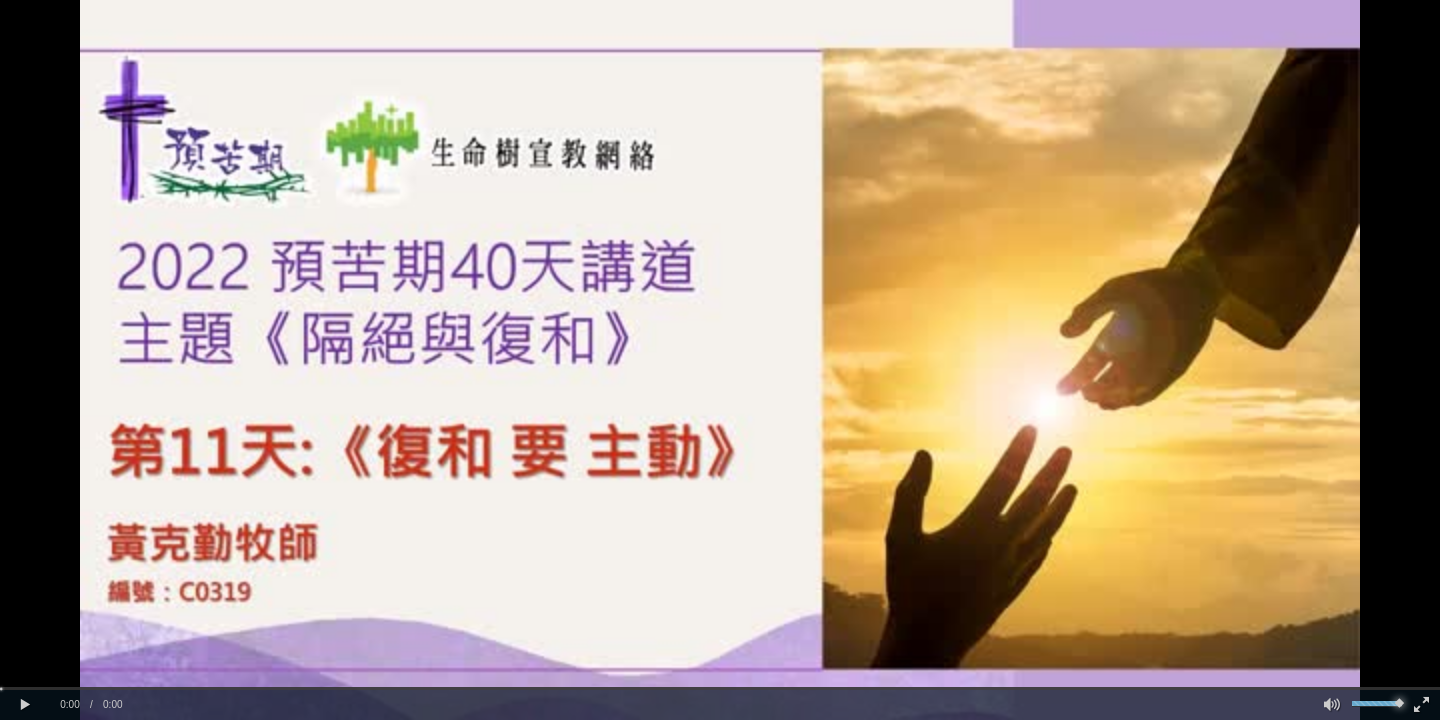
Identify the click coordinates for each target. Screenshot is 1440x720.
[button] (25, 705)
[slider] (720, 688)
